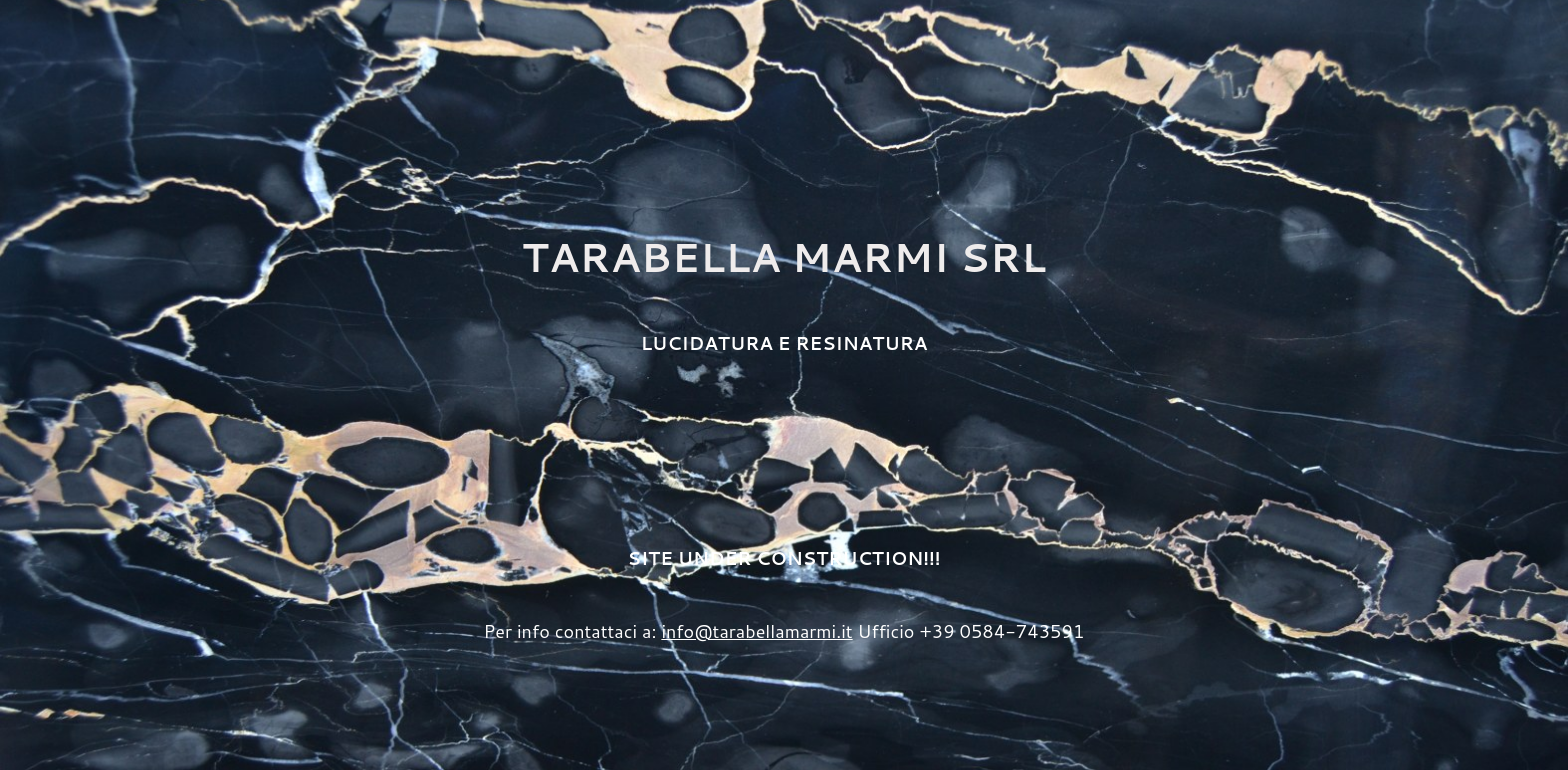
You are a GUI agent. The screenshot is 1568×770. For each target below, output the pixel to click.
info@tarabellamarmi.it (756, 631)
